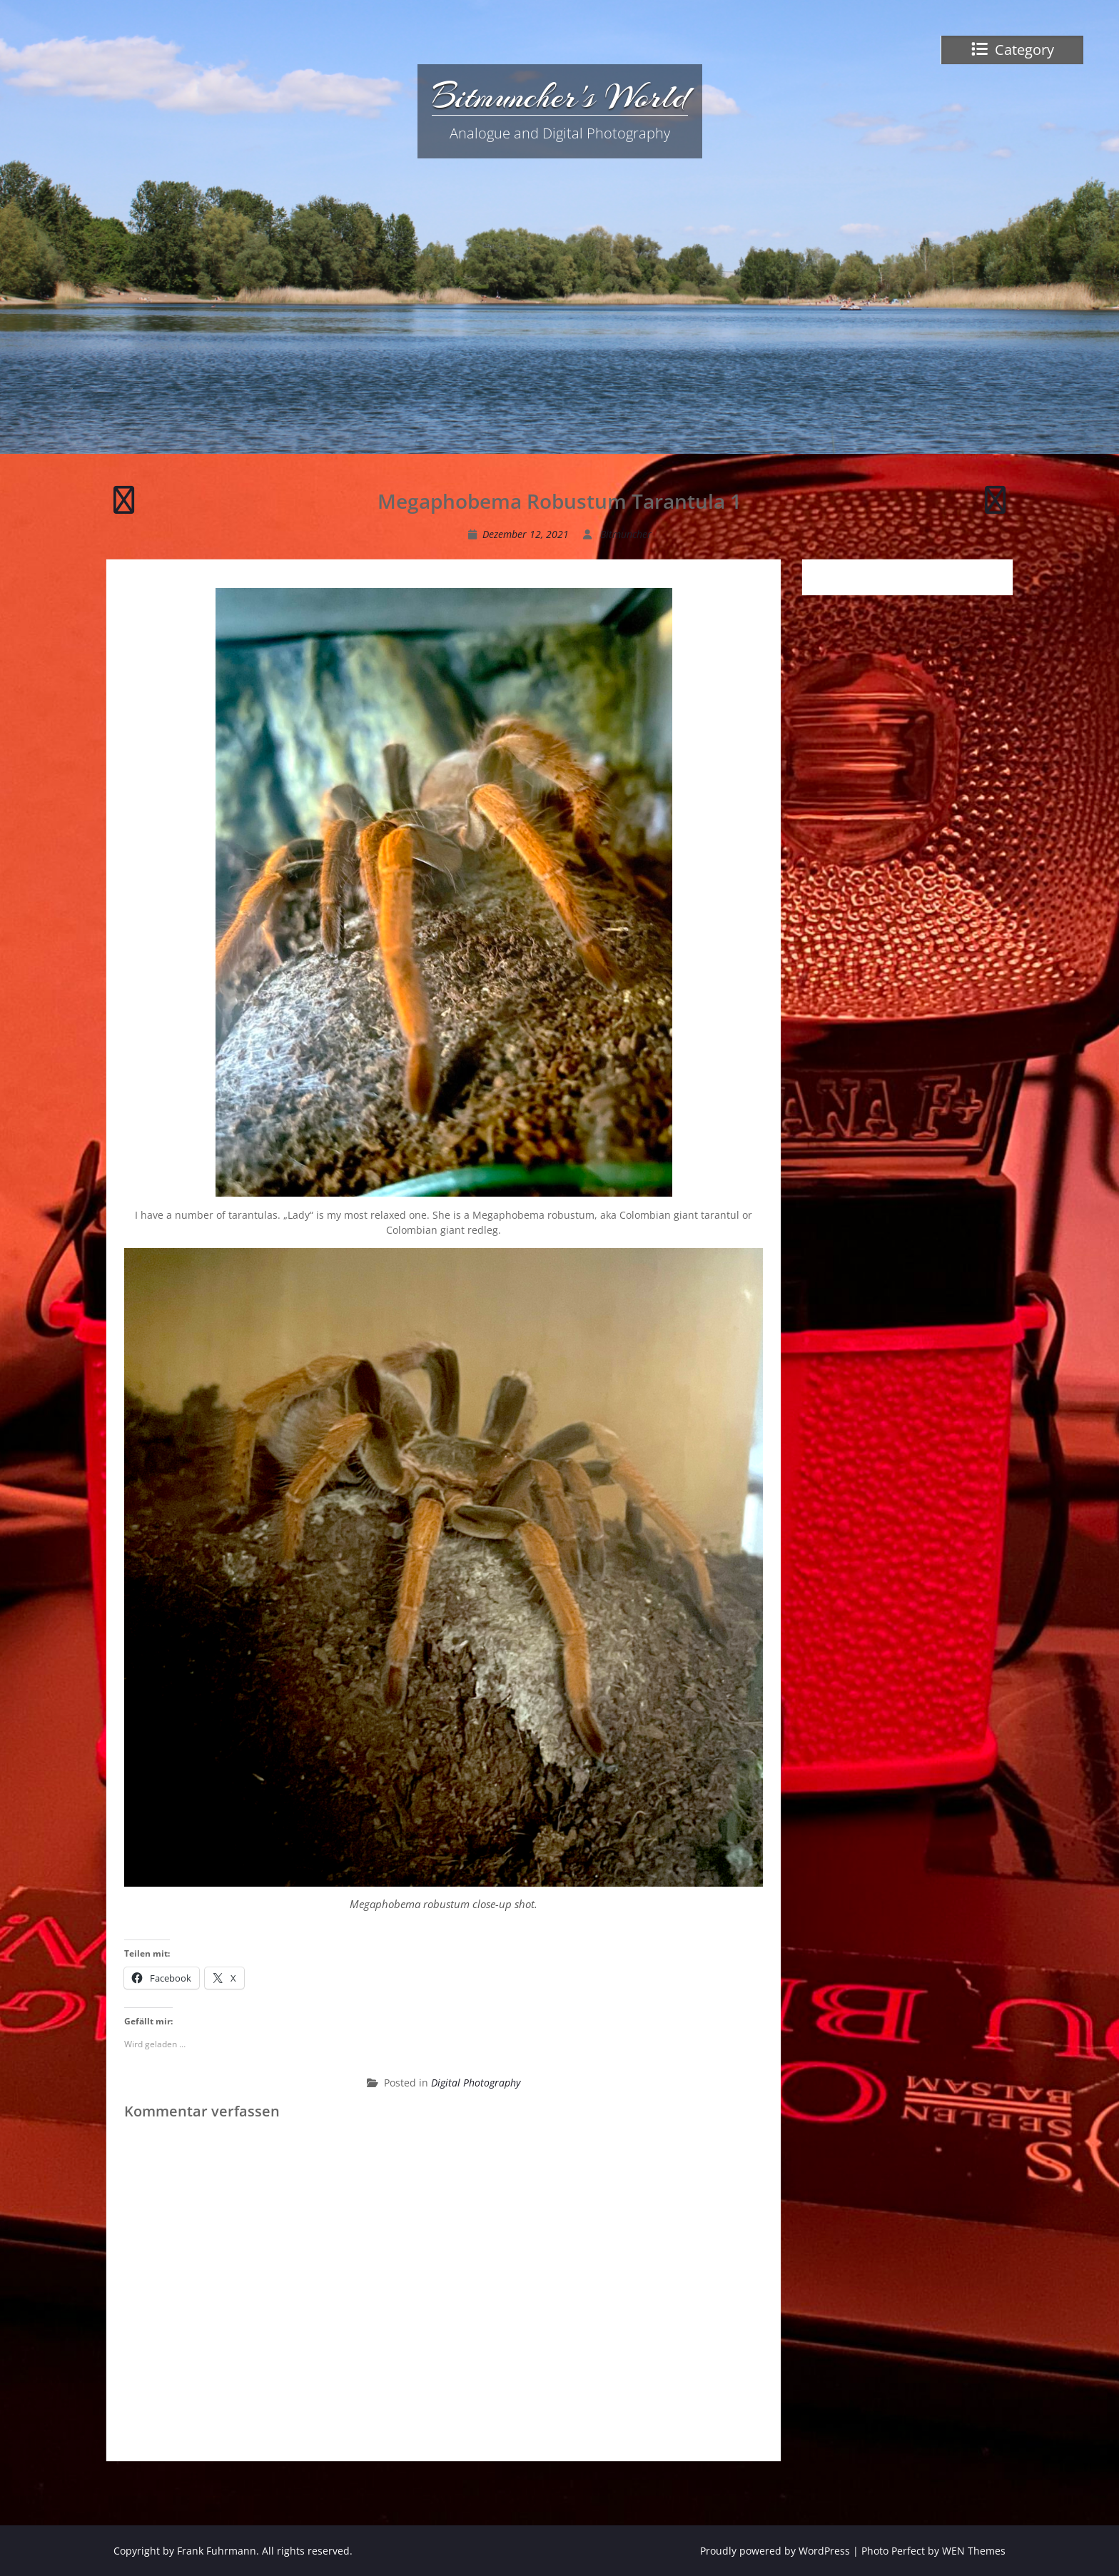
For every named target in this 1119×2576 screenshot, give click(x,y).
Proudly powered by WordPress (775, 2550)
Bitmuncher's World (560, 96)
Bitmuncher (626, 534)
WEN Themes (974, 2550)
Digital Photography (475, 2082)
